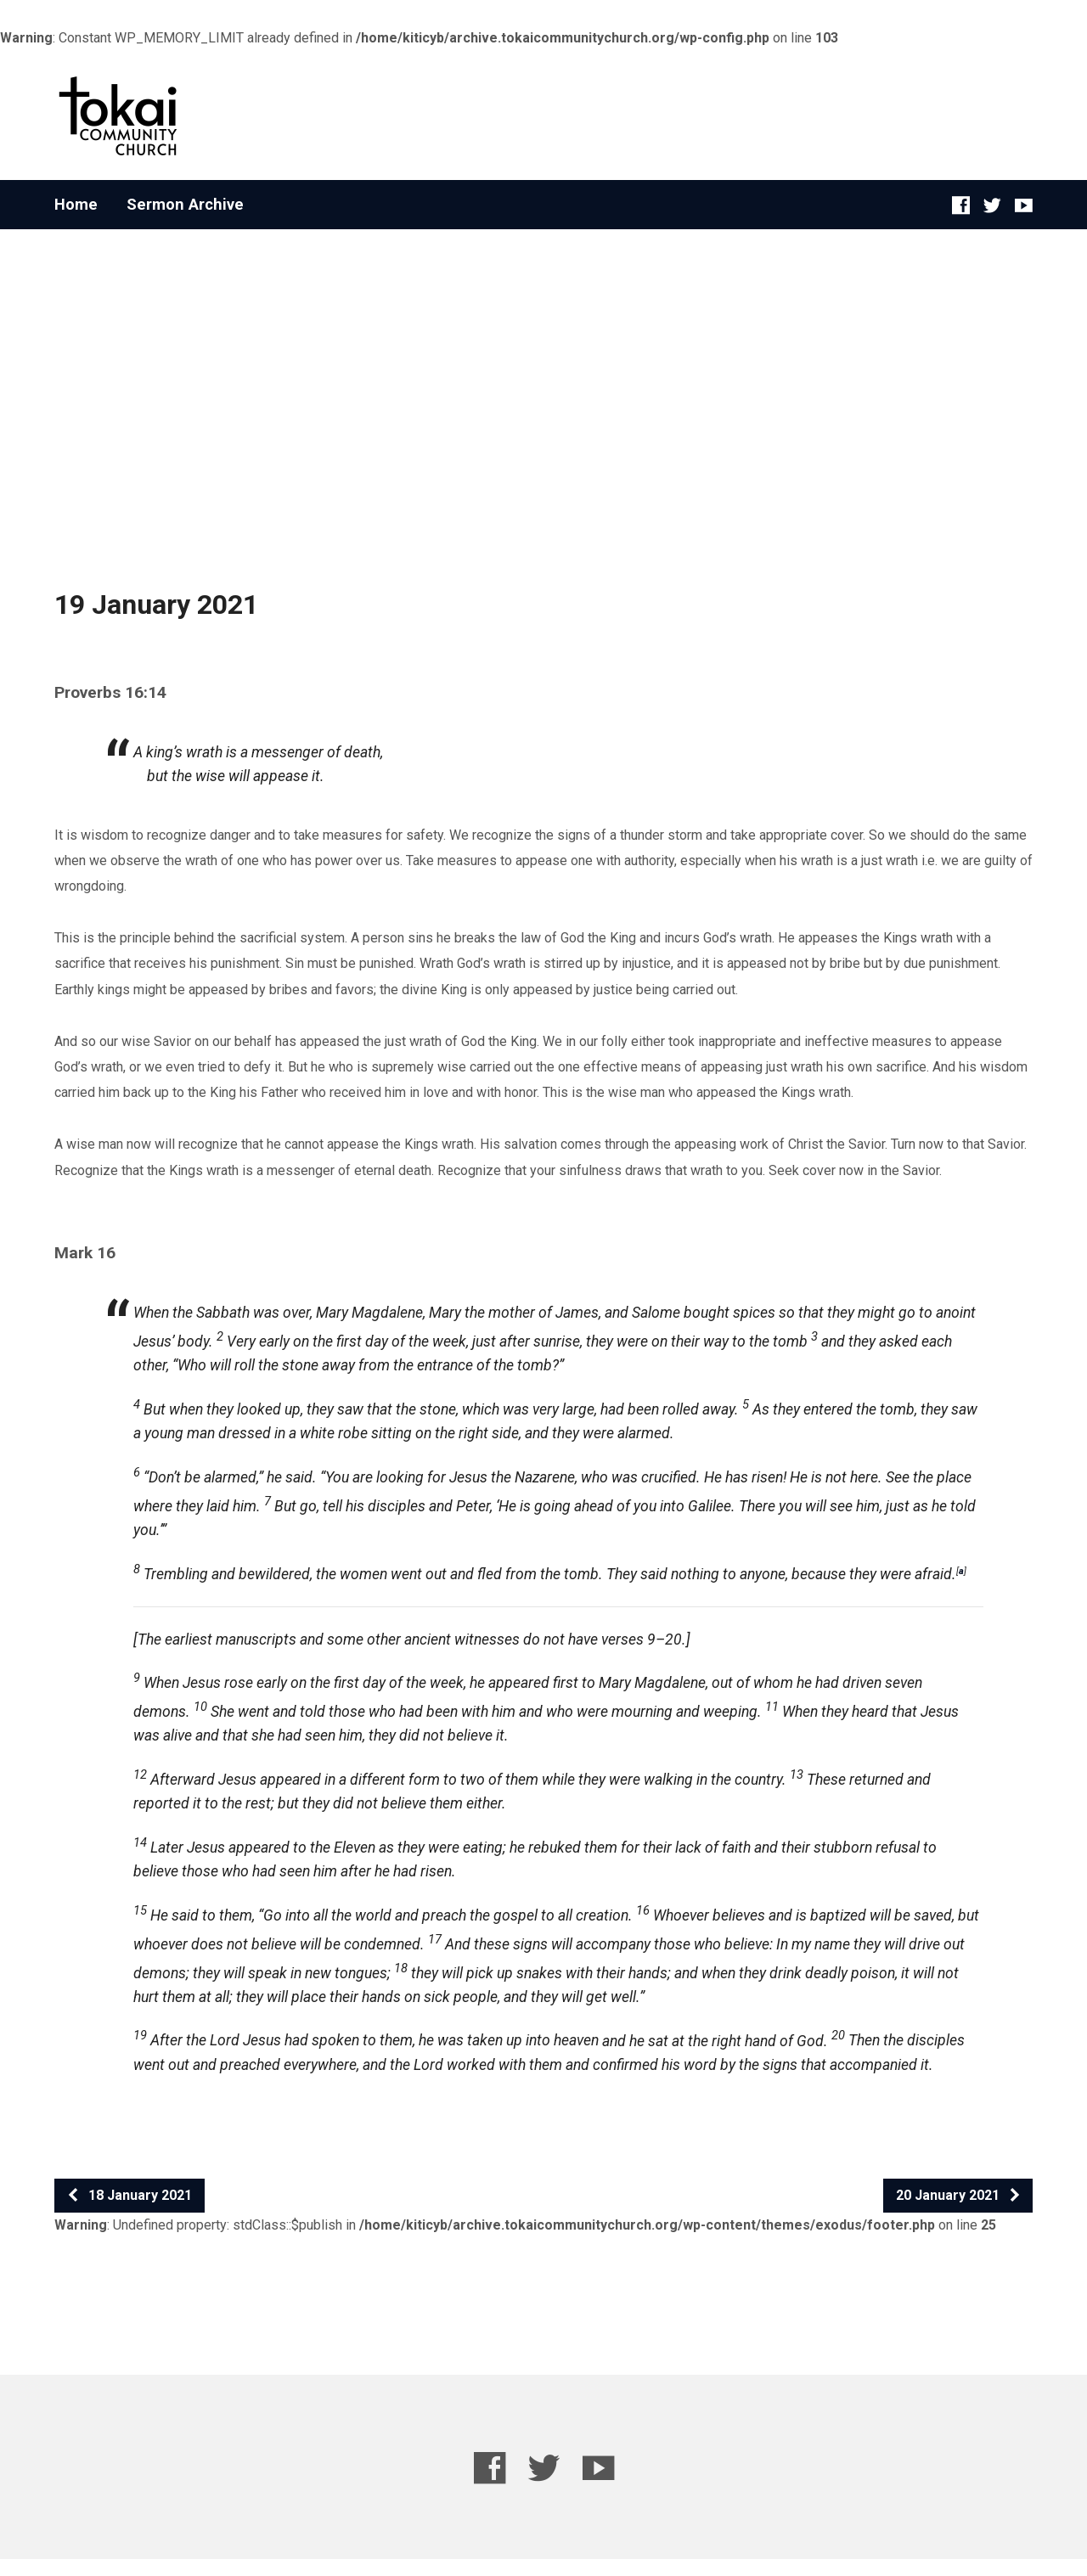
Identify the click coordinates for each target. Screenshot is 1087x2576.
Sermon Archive (185, 204)
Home (76, 204)
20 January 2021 (959, 2195)
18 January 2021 (129, 2195)
